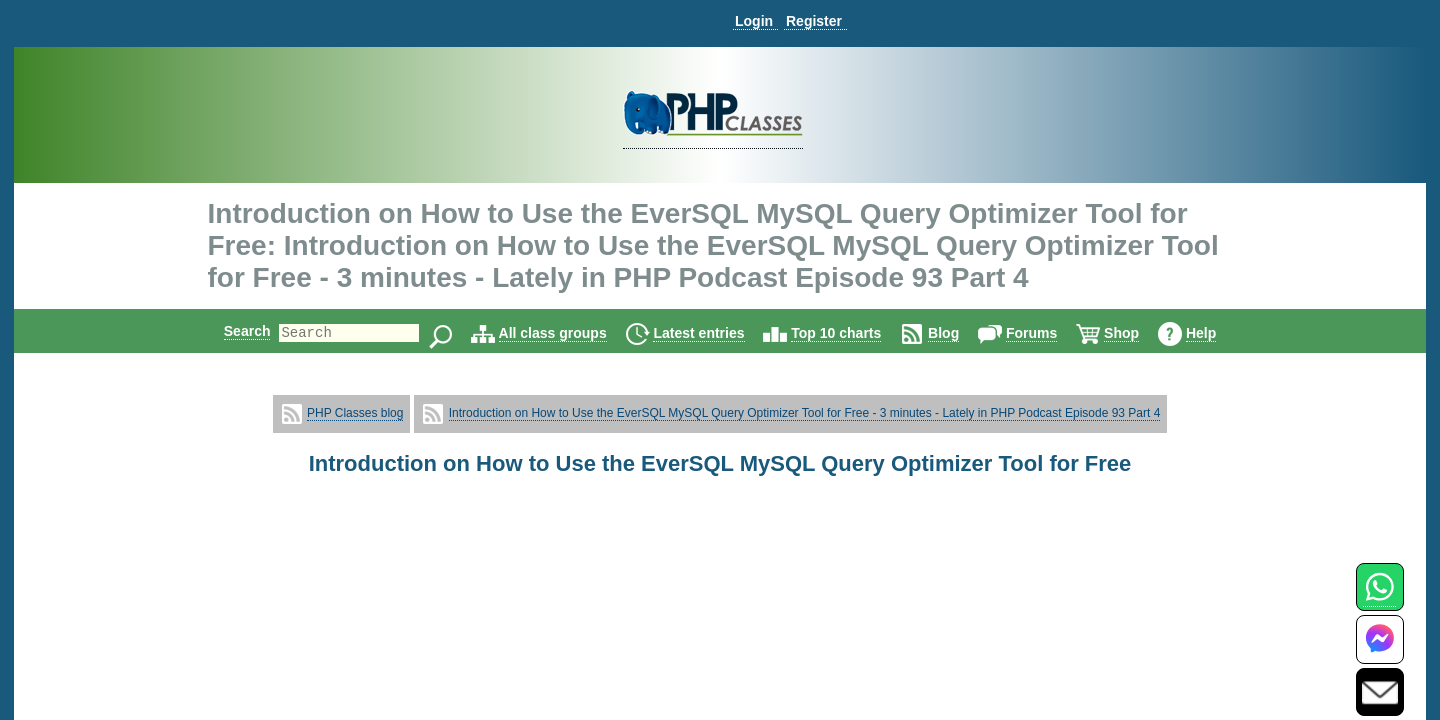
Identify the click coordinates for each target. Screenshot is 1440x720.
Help (1218, 333)
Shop (1138, 333)
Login (754, 21)
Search (230, 331)
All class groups (570, 333)
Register (814, 21)
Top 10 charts (853, 333)
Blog (960, 333)
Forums (1048, 333)
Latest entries (715, 333)
